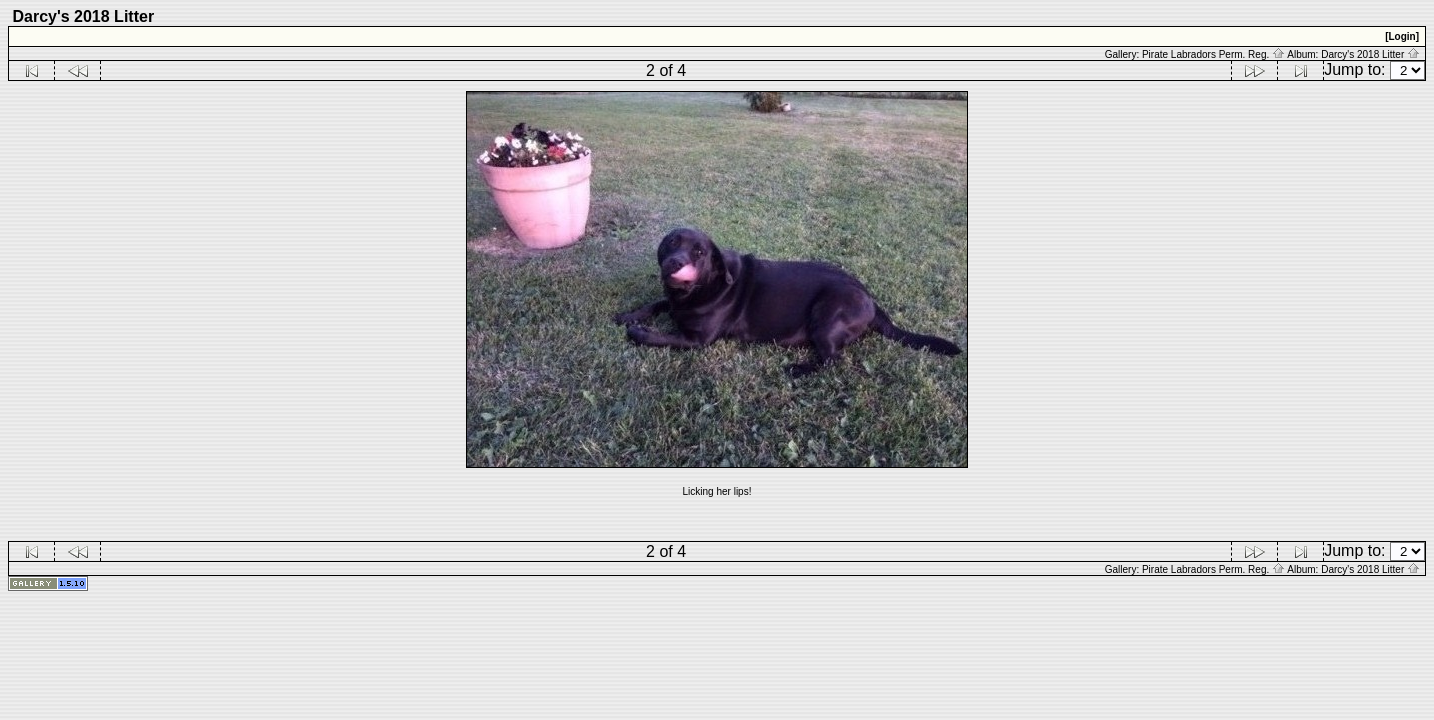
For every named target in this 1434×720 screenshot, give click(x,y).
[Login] (1402, 36)
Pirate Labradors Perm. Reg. (1213, 54)
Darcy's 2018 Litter (1370, 54)
